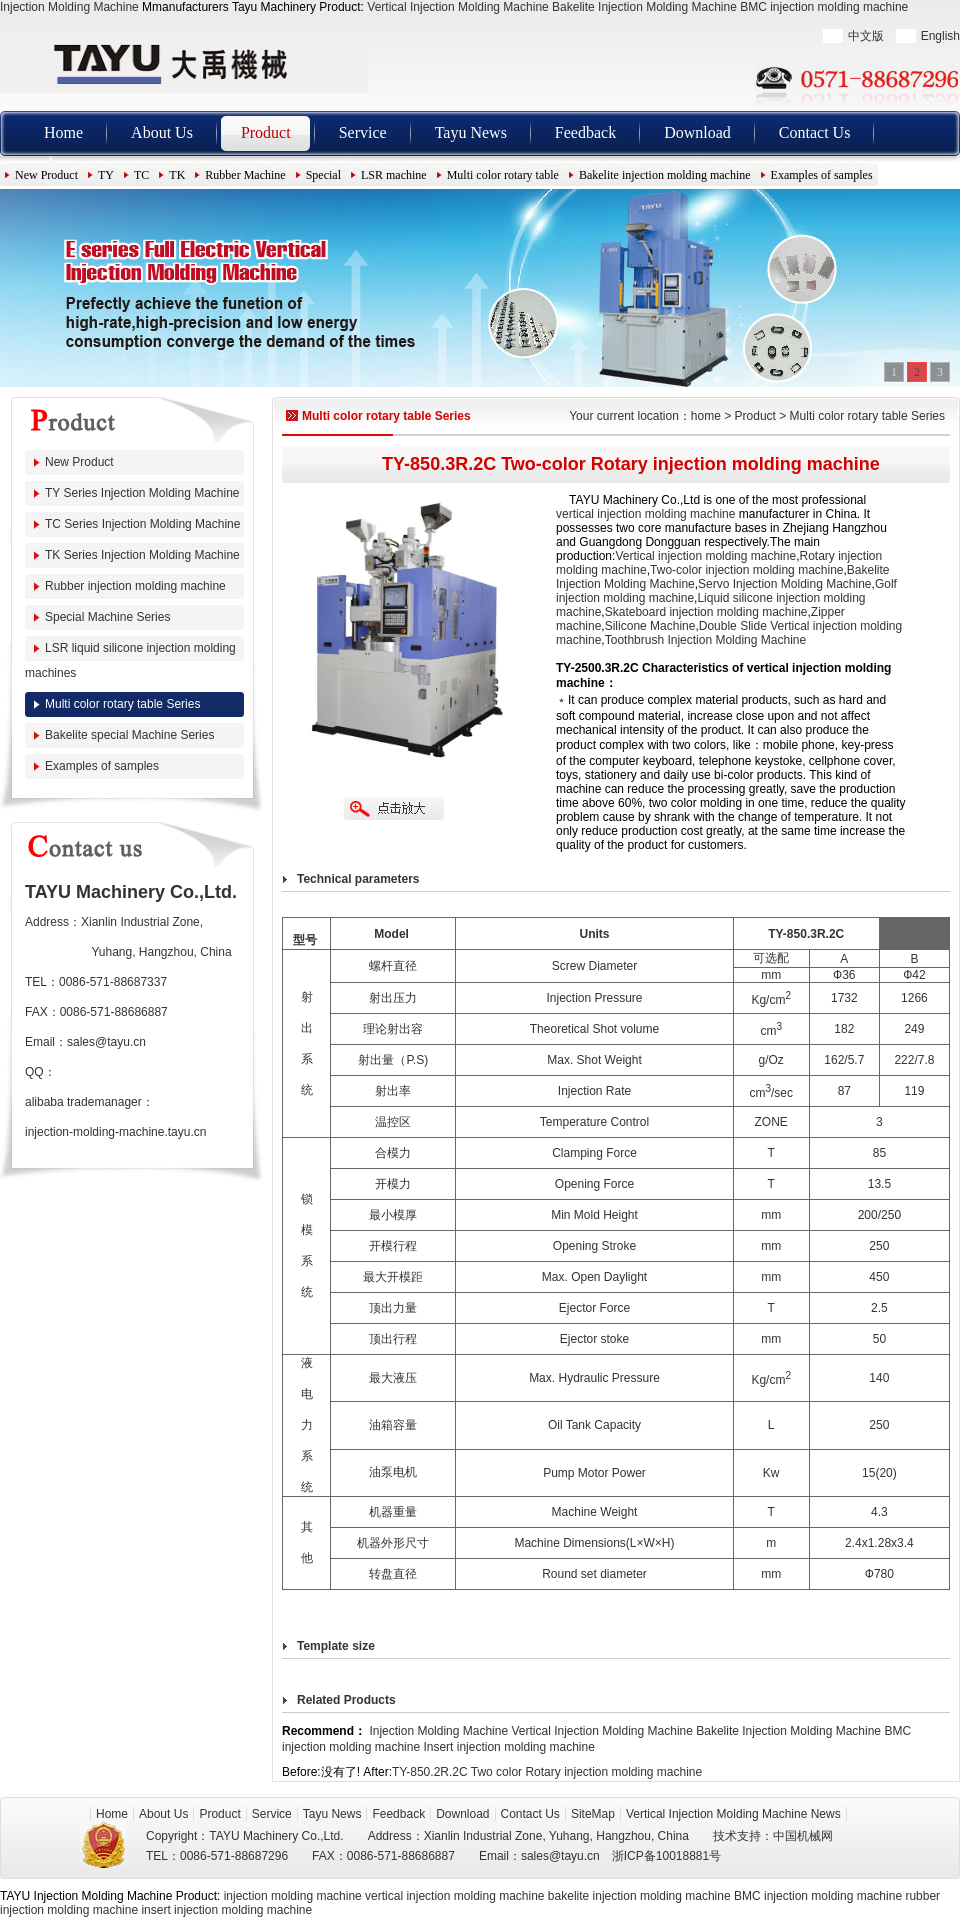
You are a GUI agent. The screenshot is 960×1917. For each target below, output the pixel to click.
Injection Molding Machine (69, 7)
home (706, 416)
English (940, 36)
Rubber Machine (245, 175)
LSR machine (394, 175)
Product (266, 132)
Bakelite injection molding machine (665, 175)
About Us (162, 132)
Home (63, 132)
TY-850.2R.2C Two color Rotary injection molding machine (547, 1772)
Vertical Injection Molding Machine (457, 7)
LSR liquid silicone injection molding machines (130, 660)
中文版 (866, 36)
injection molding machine (293, 1896)
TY (106, 175)
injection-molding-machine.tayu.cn (115, 1132)
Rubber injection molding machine (135, 586)
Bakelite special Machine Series (129, 735)
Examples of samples (822, 175)
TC (141, 175)
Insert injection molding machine (508, 1747)
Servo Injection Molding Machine (784, 584)
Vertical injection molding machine (705, 556)
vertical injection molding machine (645, 514)
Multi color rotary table (503, 175)
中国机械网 (803, 1836)
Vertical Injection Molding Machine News (733, 1814)
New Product (46, 175)
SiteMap (593, 1814)
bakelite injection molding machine (639, 1896)
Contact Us (815, 132)
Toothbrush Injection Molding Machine (705, 640)
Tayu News (471, 132)
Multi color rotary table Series (122, 704)
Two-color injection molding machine (746, 570)
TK (177, 175)
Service (363, 132)
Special (323, 175)
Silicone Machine (650, 626)
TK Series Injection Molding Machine (142, 555)
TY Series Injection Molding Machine (142, 493)
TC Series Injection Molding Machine (142, 524)
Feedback (585, 132)
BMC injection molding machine (824, 7)
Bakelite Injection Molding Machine (644, 7)
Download (697, 132)
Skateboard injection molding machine (706, 612)
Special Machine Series (107, 617)
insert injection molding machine (226, 1910)
